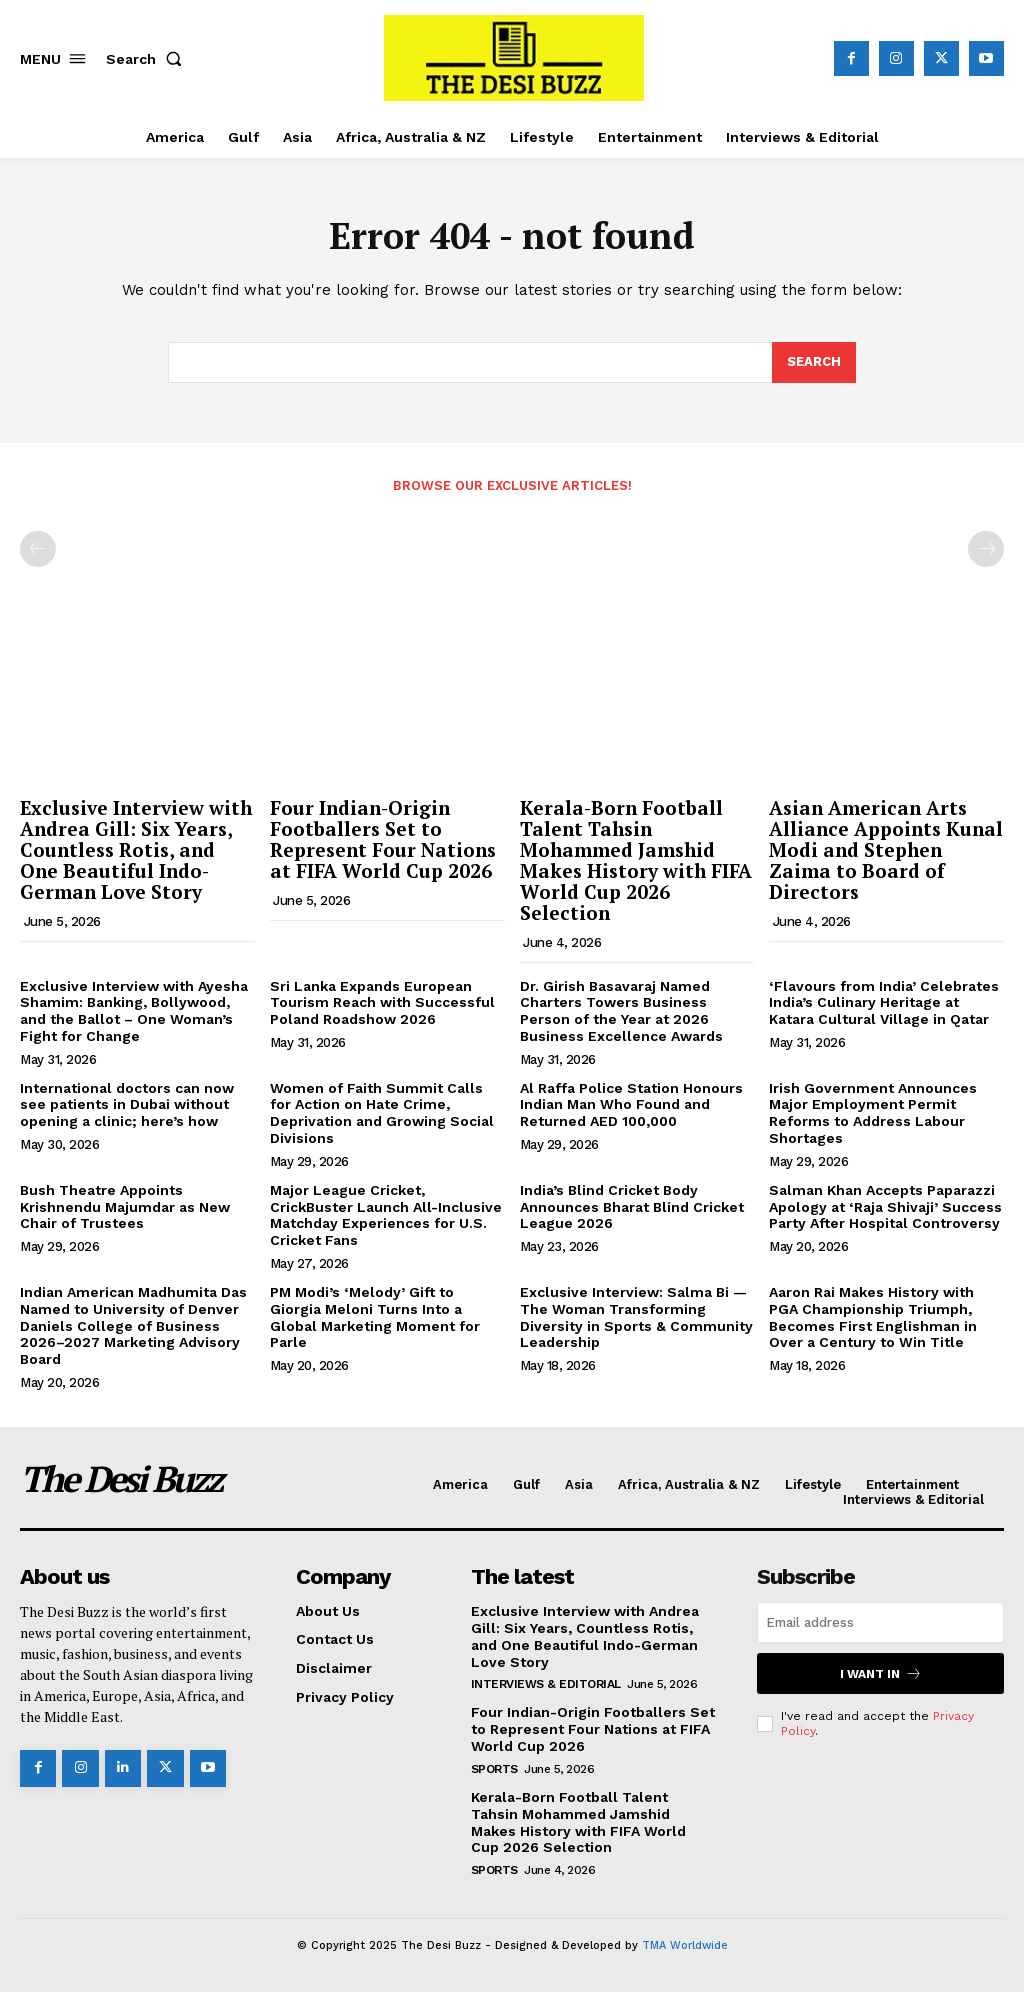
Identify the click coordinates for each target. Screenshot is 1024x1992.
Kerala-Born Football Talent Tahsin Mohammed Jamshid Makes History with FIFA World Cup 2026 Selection (636, 859)
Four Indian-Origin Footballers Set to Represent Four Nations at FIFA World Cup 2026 (383, 839)
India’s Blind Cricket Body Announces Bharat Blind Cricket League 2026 (632, 1207)
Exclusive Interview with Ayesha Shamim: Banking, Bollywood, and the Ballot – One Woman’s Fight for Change (134, 1011)
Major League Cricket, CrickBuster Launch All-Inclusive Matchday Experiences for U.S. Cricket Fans (386, 1215)
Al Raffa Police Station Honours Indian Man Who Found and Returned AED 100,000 (631, 1105)
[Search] (814, 363)
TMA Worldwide (685, 1945)
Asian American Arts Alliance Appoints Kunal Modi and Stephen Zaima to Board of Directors (886, 849)
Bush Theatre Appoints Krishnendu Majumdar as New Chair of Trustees (125, 1207)
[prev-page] (38, 549)
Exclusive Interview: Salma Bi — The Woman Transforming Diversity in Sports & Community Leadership (636, 1317)
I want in (881, 1673)
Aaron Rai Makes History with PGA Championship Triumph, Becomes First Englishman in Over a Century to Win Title (873, 1317)
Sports (494, 1769)
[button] (148, 59)
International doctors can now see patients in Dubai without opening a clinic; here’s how (127, 1105)
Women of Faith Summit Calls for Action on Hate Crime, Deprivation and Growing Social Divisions (382, 1113)
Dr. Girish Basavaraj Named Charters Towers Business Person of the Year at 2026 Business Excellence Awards (621, 1011)
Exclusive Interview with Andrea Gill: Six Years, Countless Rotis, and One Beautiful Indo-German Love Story (136, 849)
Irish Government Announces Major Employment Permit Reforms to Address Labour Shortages (873, 1113)
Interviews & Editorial (546, 1684)
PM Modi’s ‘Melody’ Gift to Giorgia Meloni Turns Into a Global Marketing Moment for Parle (375, 1317)
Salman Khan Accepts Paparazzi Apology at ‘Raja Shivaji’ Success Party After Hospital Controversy (885, 1207)
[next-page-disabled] (986, 549)
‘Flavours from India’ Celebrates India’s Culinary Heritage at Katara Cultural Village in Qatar (884, 1003)
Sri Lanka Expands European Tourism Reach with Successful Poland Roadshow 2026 (382, 1003)
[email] (880, 1622)
